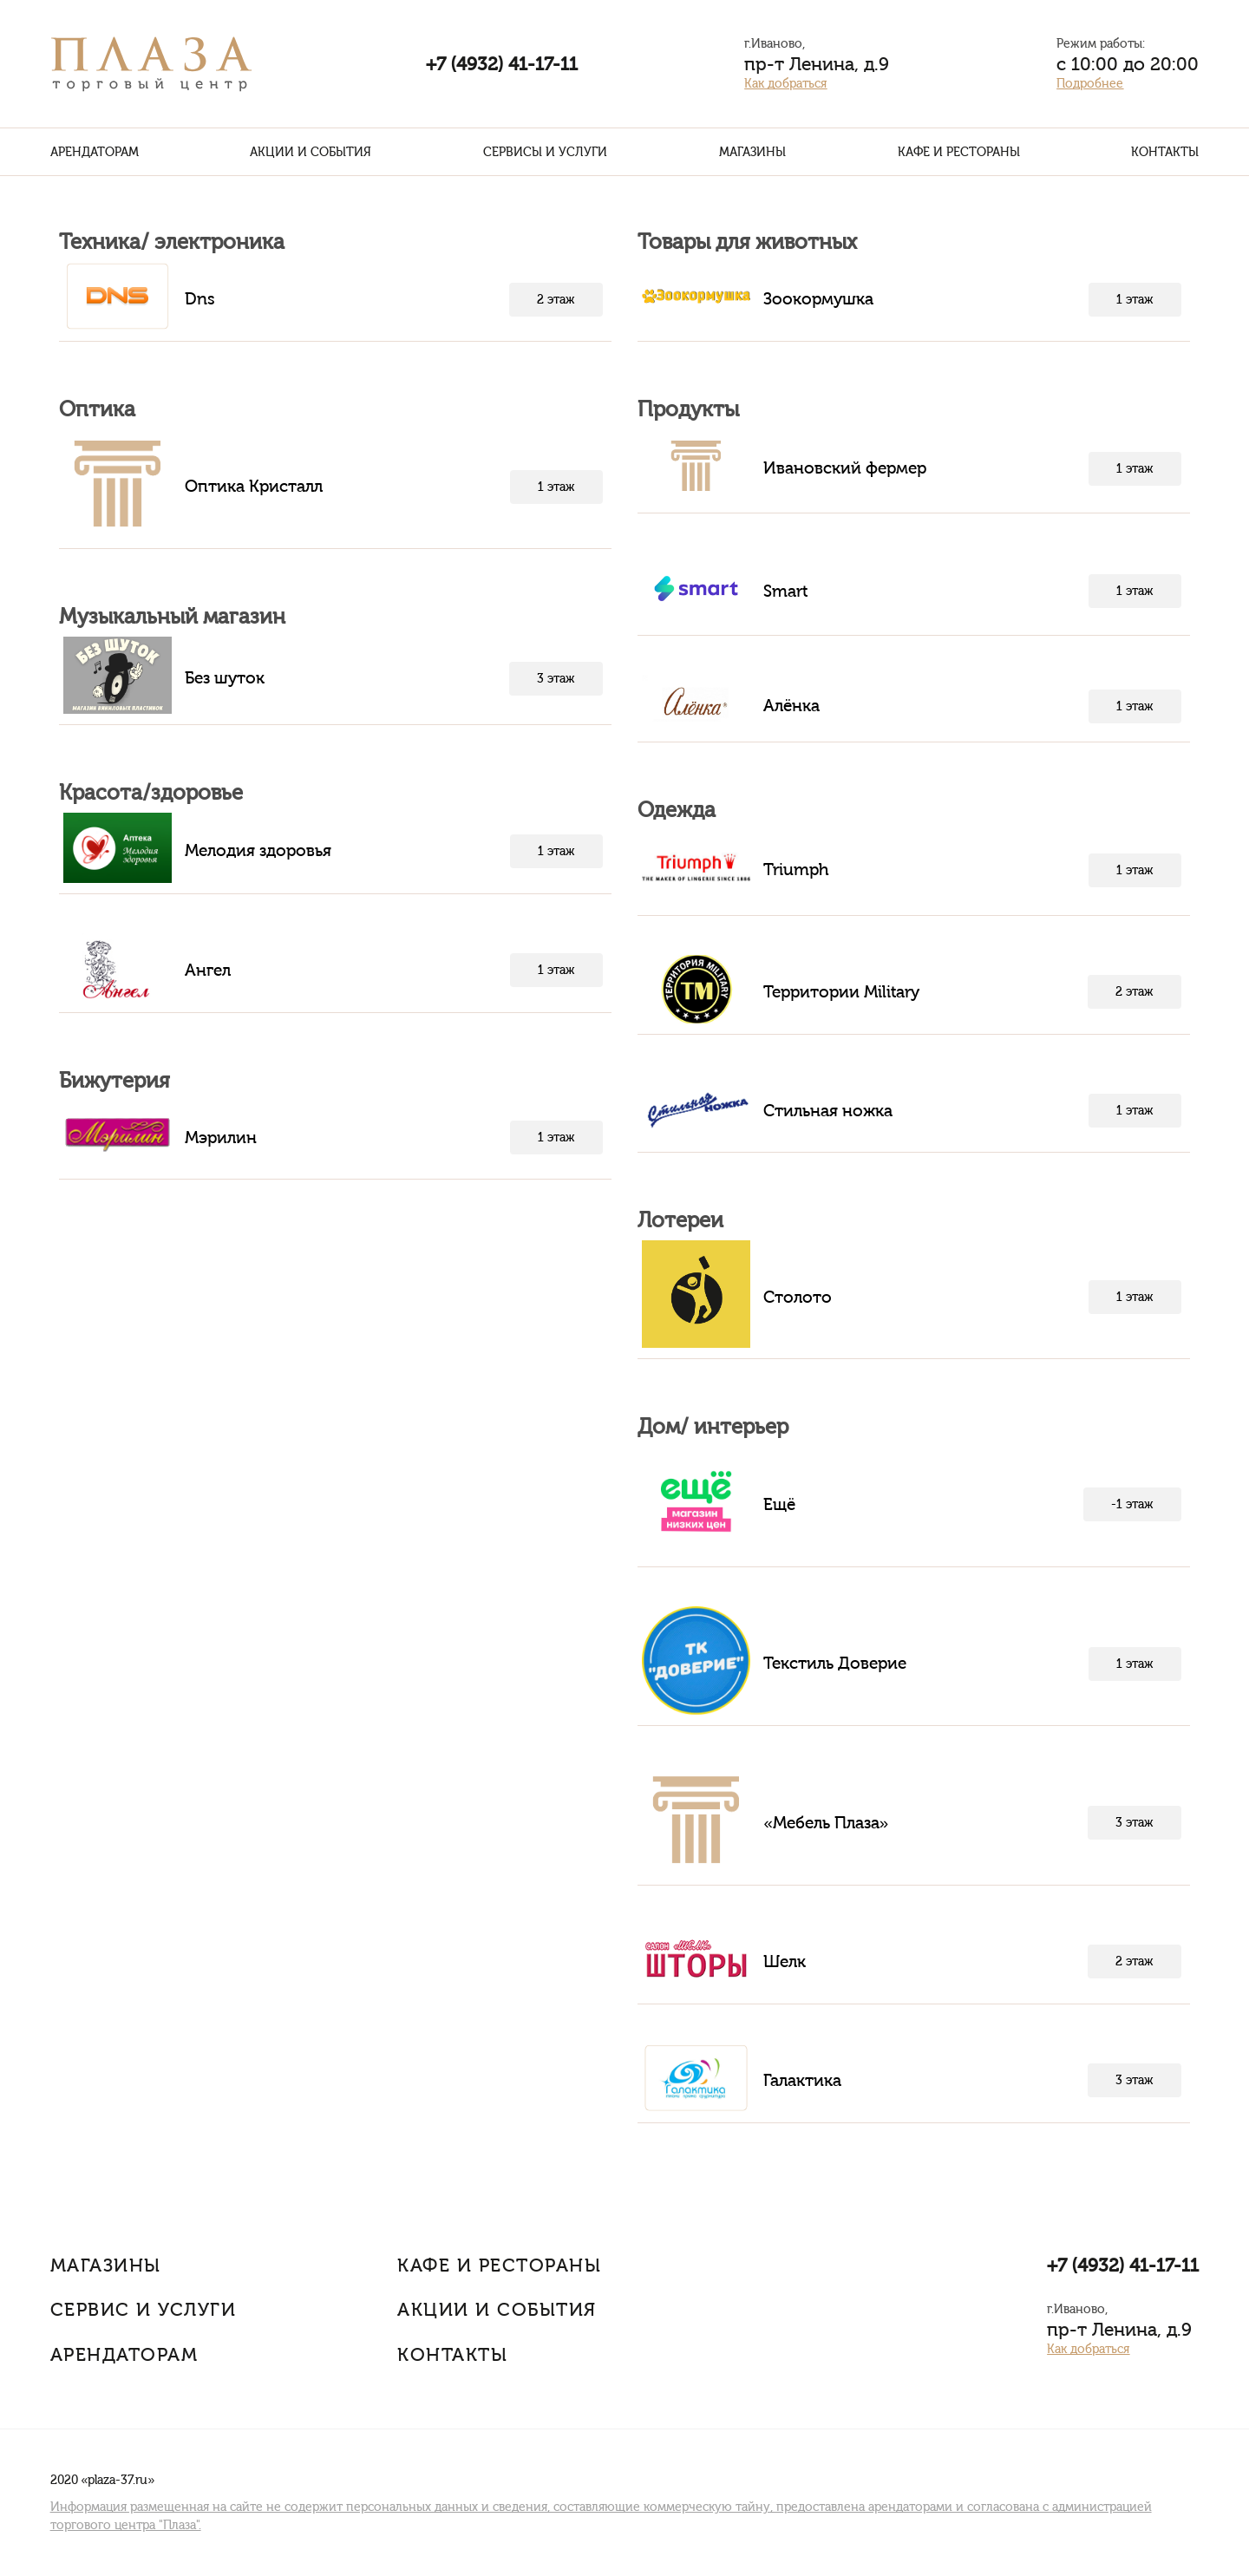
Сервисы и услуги (545, 152)
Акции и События (497, 2309)
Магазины (752, 152)
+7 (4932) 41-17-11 (502, 64)
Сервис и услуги (143, 2309)
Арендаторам (94, 152)
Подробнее (1089, 83)
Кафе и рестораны (959, 152)
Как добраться (785, 83)
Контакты (1165, 152)
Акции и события (310, 152)
